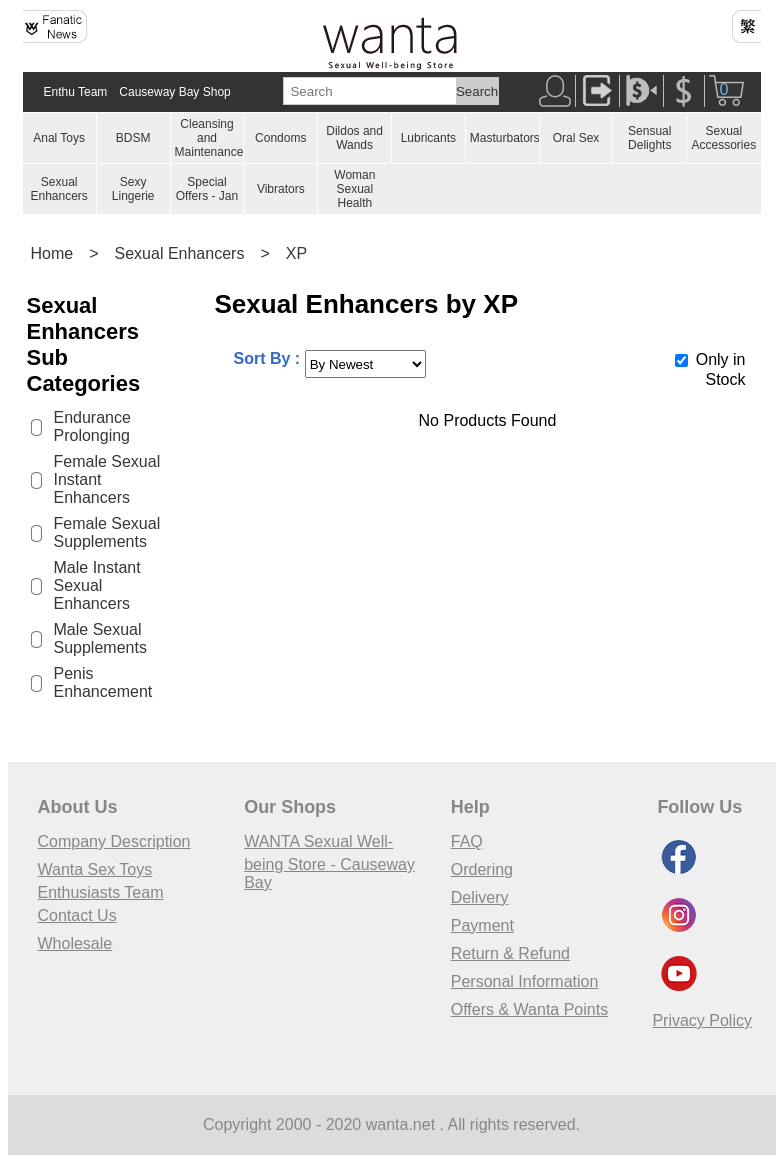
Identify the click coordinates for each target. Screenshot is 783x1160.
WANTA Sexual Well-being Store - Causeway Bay (329, 862)
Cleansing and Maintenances (212, 138)
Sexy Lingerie (133, 189)
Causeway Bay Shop (174, 92)
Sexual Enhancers (58, 189)
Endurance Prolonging (92, 426)
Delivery (480, 897)
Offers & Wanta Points (529, 1009)
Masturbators (505, 138)
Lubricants (428, 138)
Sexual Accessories (723, 138)
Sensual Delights (649, 138)
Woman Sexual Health (354, 189)
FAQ (467, 841)
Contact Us (77, 915)
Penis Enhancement (103, 682)
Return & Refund (510, 953)
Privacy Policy (702, 1020)
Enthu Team (76, 92)
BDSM (133, 138)
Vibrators (281, 189)
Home (52, 253)
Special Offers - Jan (207, 189)
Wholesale (75, 943)
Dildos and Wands (354, 138)
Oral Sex (576, 138)
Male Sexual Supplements (100, 638)
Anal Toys (59, 138)
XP (296, 253)
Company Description (114, 841)
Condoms (280, 138)
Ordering (482, 869)
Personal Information (525, 981)
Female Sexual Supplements (107, 532)
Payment (482, 925)
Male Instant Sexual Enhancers (97, 585)
